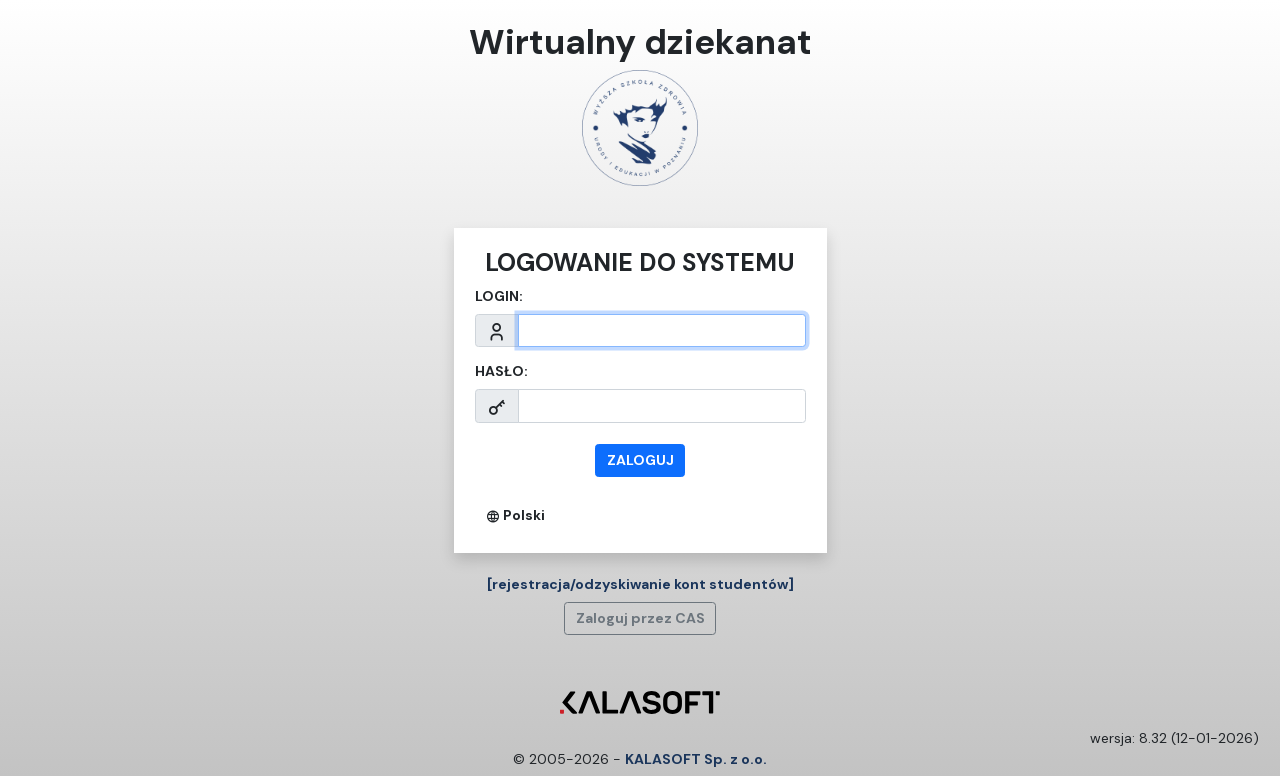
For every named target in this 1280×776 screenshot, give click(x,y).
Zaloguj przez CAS (640, 618)
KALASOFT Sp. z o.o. (696, 759)
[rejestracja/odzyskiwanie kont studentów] (640, 584)
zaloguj (640, 460)
